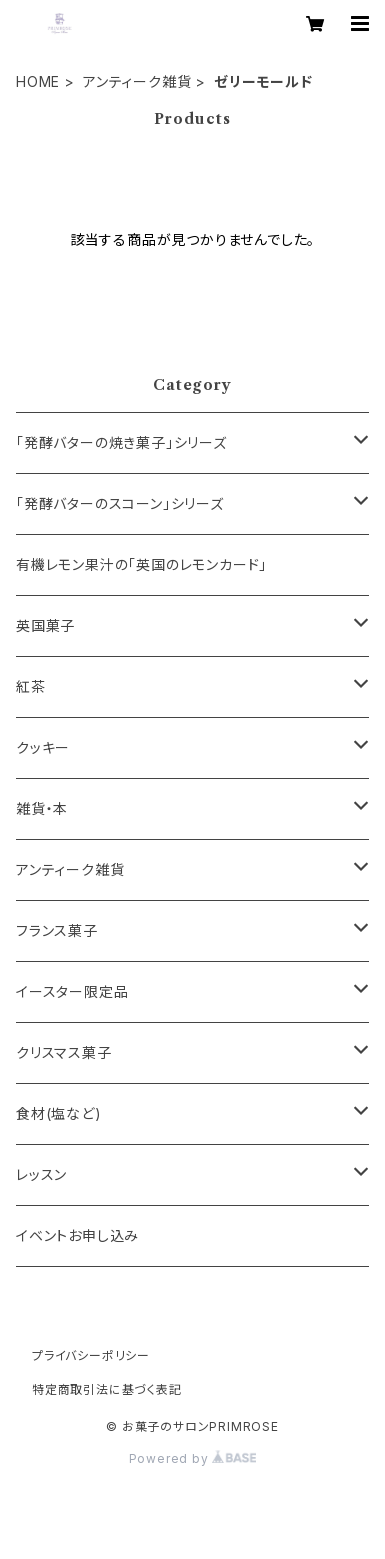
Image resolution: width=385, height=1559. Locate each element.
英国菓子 (45, 625)
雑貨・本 (42, 808)
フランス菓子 (57, 930)
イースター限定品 (72, 991)
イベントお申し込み (77, 1235)
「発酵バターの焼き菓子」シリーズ (121, 442)
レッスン (41, 1174)
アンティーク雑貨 (137, 81)
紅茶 (31, 686)
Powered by (193, 1458)
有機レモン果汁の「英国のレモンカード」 (141, 564)
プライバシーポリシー (91, 1355)
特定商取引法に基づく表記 (107, 1389)
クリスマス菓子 (64, 1052)
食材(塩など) (59, 1113)
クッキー (43, 747)
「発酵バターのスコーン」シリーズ (120, 503)
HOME (38, 81)
